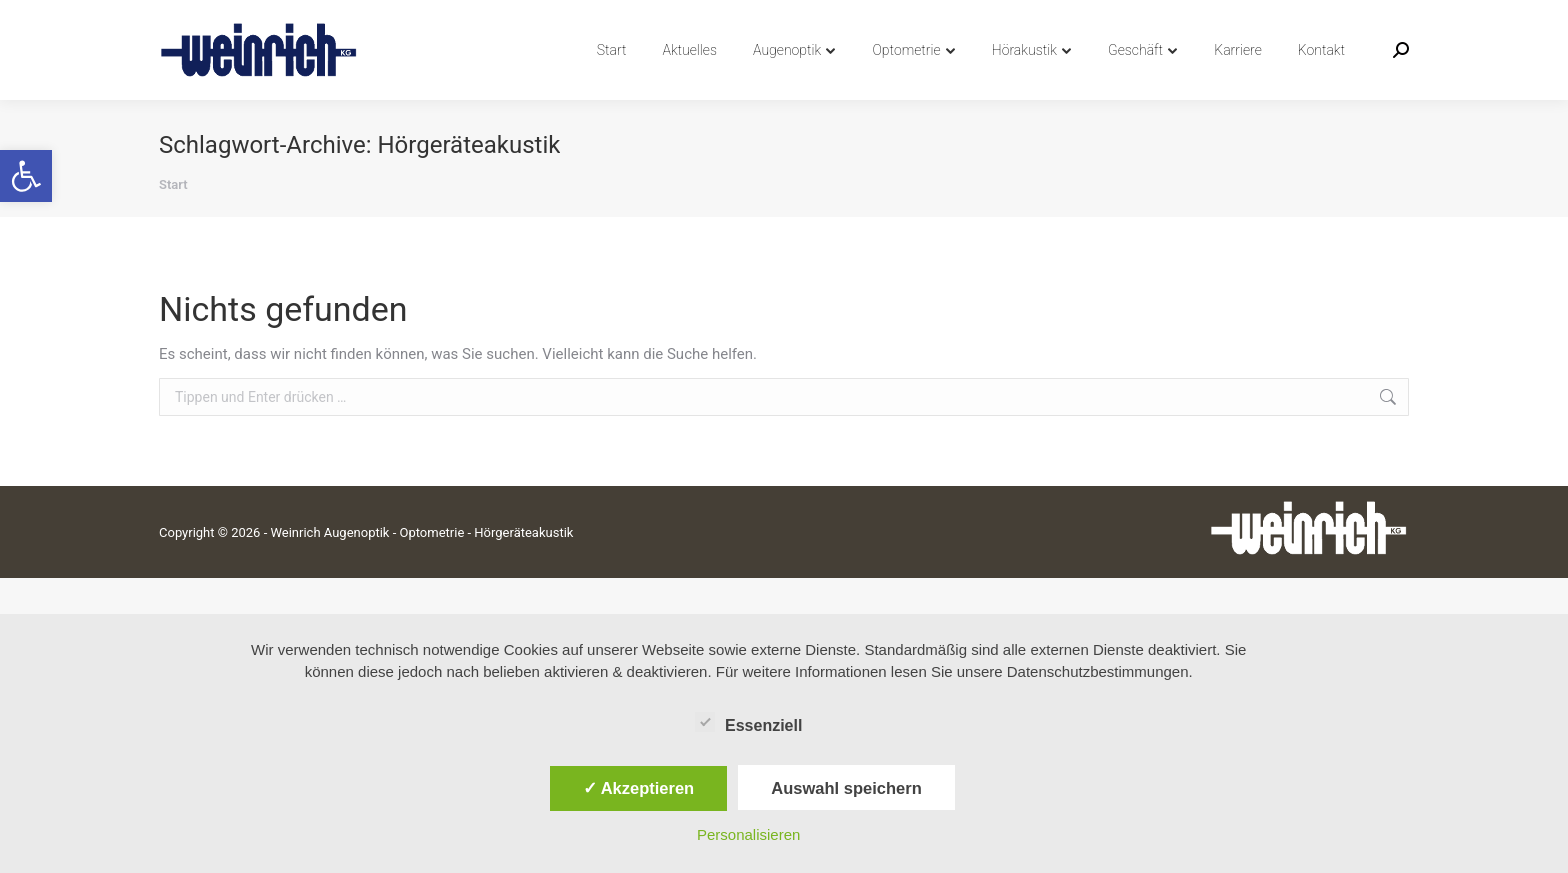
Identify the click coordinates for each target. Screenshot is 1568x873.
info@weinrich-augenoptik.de (369, 18)
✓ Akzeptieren (639, 788)
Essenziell (748, 722)
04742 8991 (206, 18)
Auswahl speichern (846, 788)
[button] (26, 176)
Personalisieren (748, 834)
